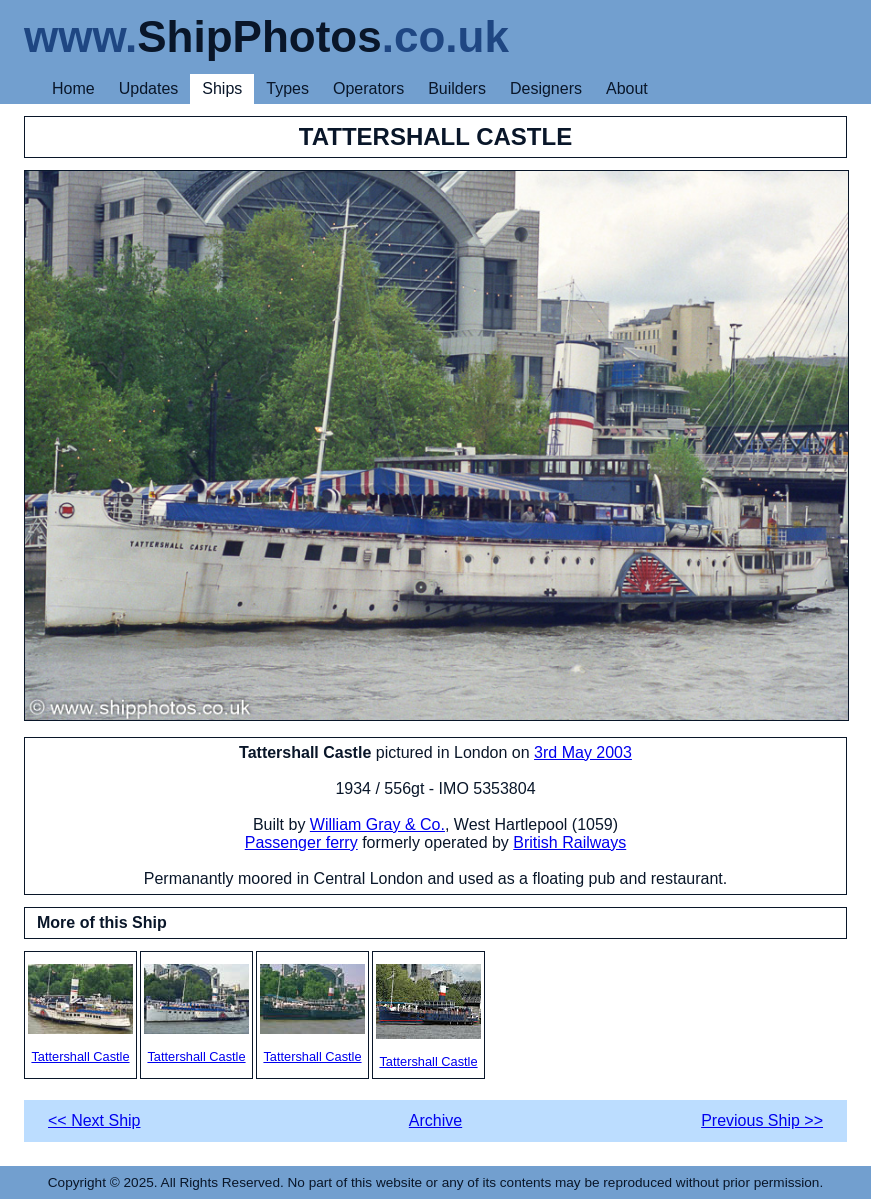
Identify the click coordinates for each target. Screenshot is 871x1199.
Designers (546, 88)
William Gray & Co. (377, 824)
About (627, 88)
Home (73, 88)
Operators (368, 88)
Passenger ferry (301, 842)
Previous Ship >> (762, 1120)
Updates (149, 88)
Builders (457, 88)
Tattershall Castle (80, 1014)
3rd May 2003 (583, 752)
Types (287, 88)
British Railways (569, 842)
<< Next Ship (94, 1120)
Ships (222, 88)
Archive (435, 1120)
